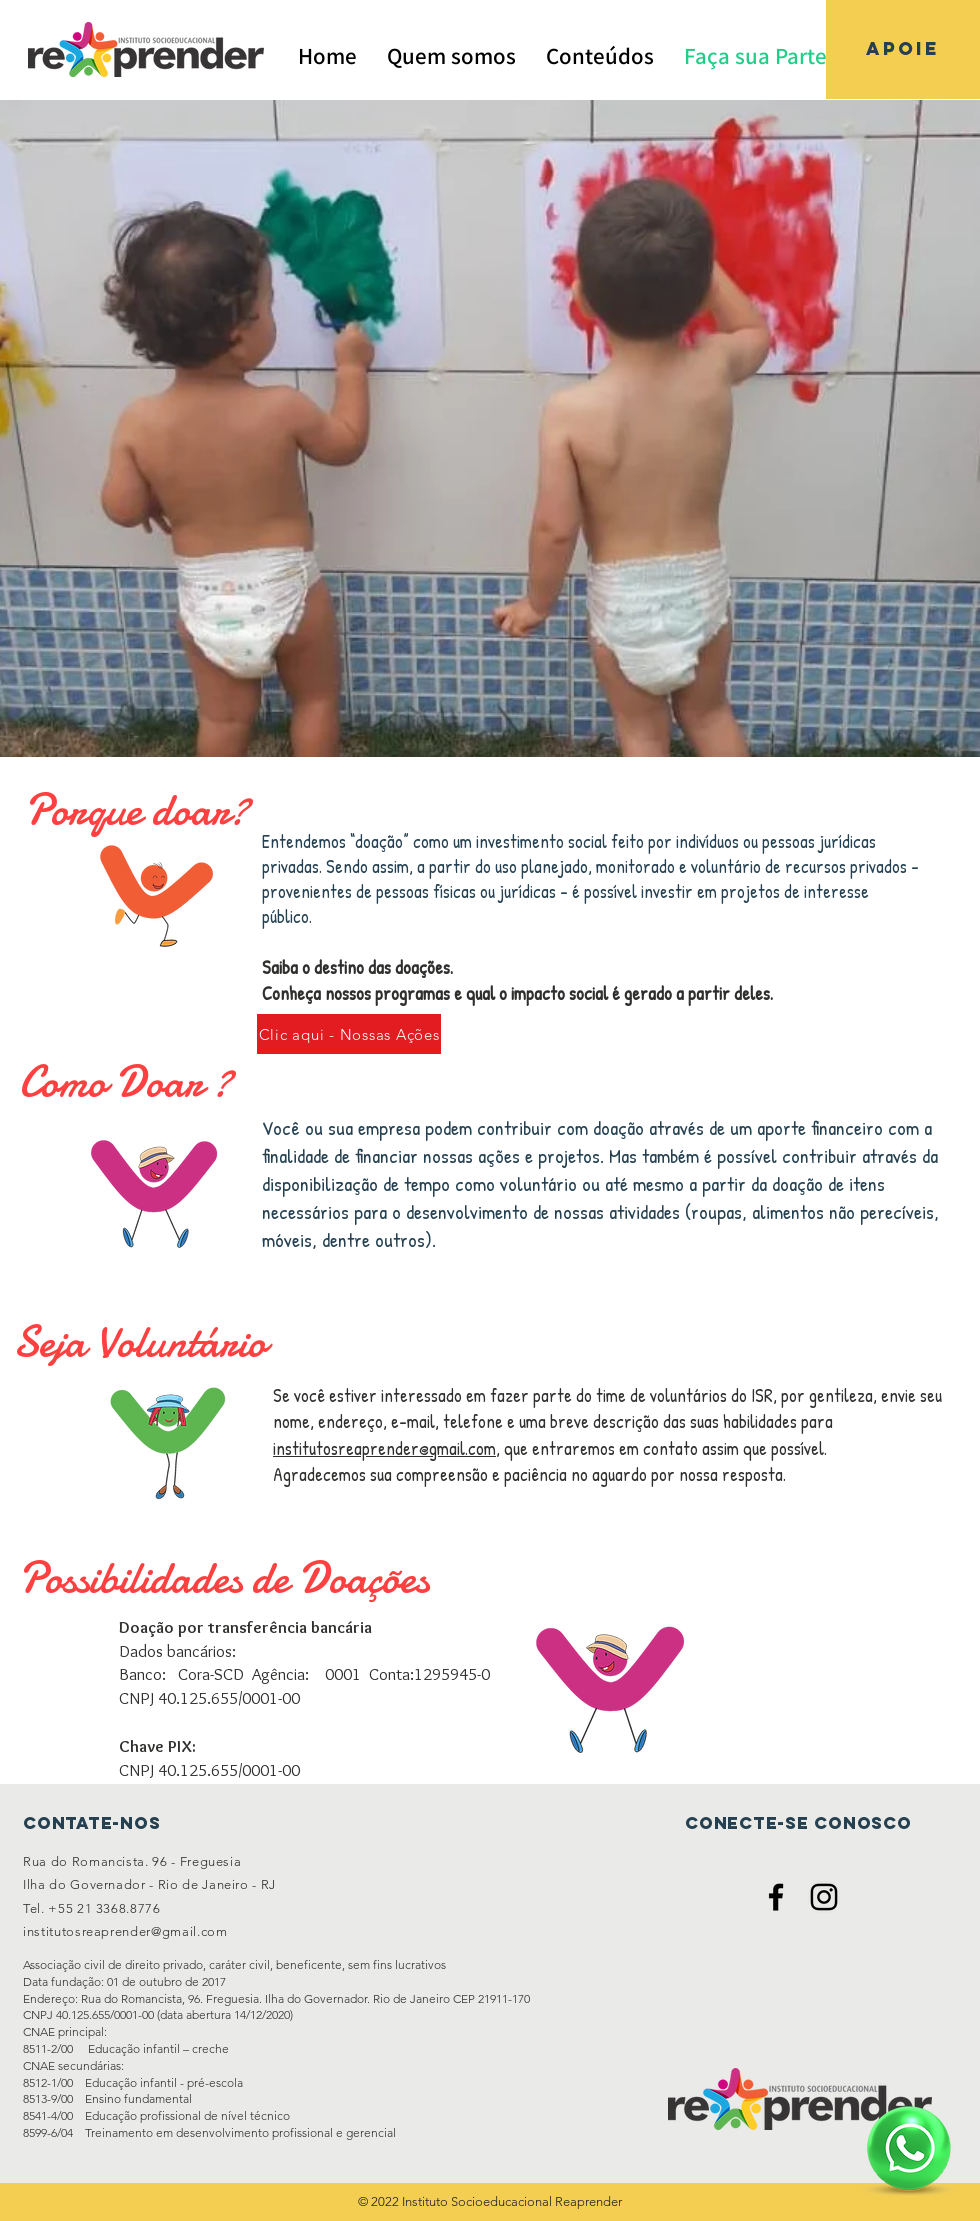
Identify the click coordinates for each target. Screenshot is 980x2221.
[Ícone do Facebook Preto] (776, 1897)
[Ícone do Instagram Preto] (824, 1897)
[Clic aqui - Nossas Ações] (349, 1034)
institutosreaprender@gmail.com (384, 1448)
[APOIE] (903, 49)
